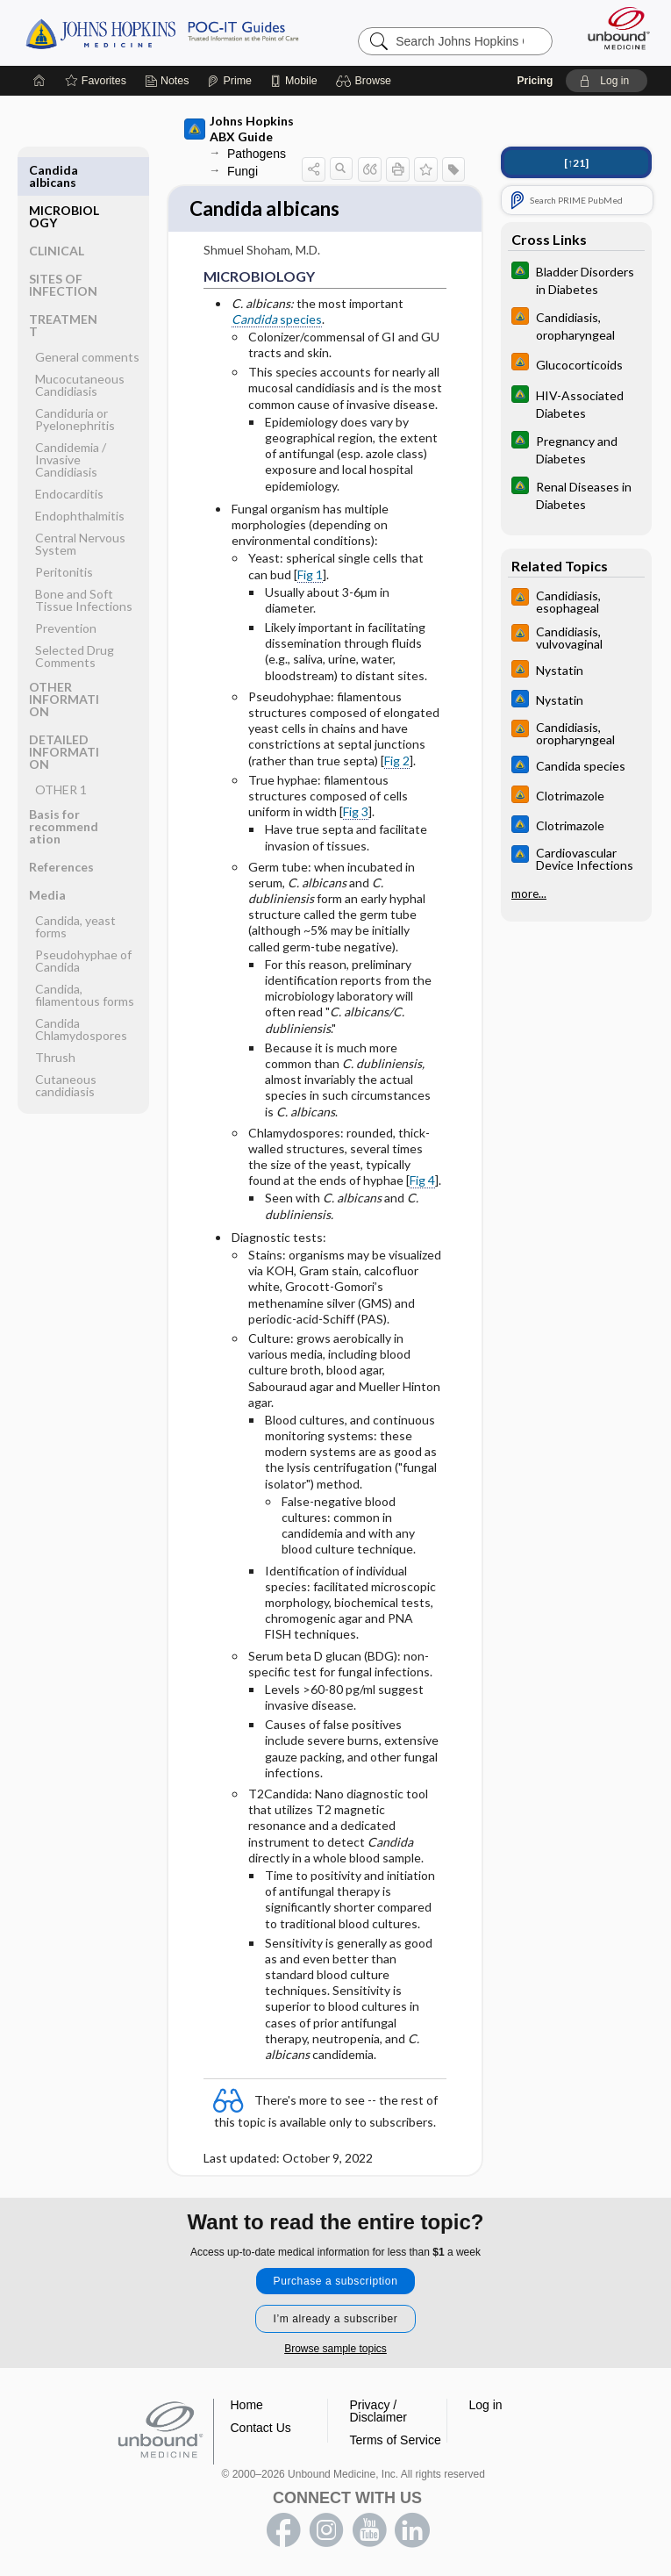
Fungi (242, 171)
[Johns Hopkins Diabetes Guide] (576, 279)
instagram (326, 2530)
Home (247, 2405)
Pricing (535, 81)
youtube (369, 2530)
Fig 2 (397, 762)
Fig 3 (355, 813)
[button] (366, 81)
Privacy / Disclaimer (378, 2411)
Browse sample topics (335, 2349)
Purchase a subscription (336, 2281)
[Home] (39, 81)
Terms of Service (395, 2440)
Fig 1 (310, 576)
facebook (283, 2530)
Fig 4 (422, 1182)
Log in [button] (486, 2405)
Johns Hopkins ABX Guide (239, 128)
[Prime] (229, 81)
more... (528, 893)
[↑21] (576, 162)
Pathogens (256, 154)
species (277, 320)
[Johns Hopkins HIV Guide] (576, 325)
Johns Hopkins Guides (162, 32)
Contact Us (261, 2428)
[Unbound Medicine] (613, 28)
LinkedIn (412, 2530)
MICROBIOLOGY (64, 176)
